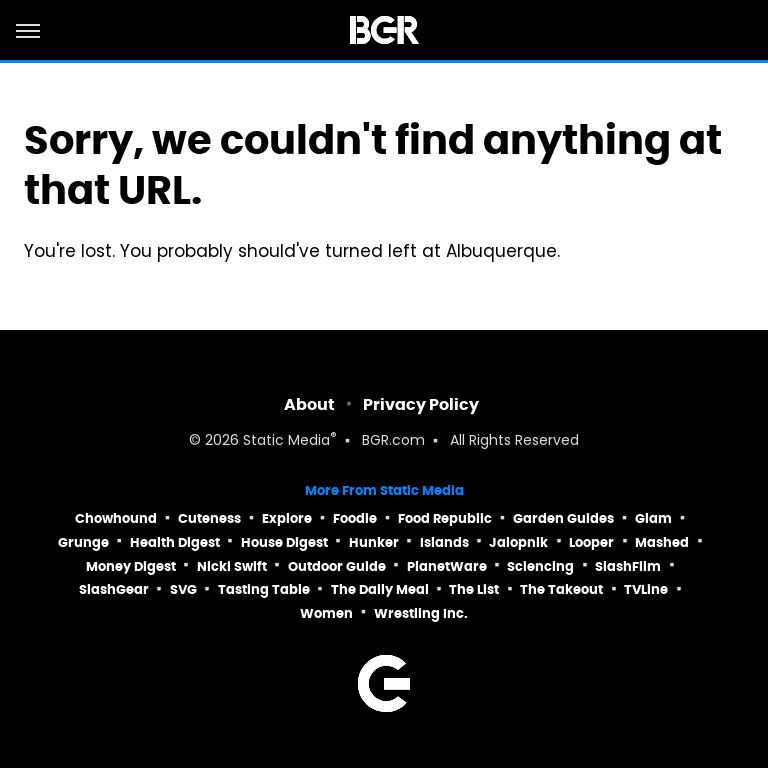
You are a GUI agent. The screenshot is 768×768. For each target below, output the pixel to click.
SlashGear (114, 589)
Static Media (286, 441)
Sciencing (540, 566)
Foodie (355, 518)
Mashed (662, 542)
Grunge (83, 542)
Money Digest (131, 566)
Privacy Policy (421, 404)
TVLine (646, 589)
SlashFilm (628, 566)
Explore (287, 518)
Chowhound (116, 518)
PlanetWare (447, 566)
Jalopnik (518, 542)
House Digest (284, 542)
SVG (183, 589)
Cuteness (209, 518)
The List (474, 589)
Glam (653, 518)
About (309, 404)
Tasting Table (264, 589)
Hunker (374, 542)
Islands (444, 542)
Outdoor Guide (337, 566)
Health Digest (175, 542)
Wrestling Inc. (421, 613)
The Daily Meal (380, 589)
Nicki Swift (232, 566)
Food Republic (445, 518)
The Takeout (561, 589)
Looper (591, 542)
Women (326, 613)
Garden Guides (563, 518)
